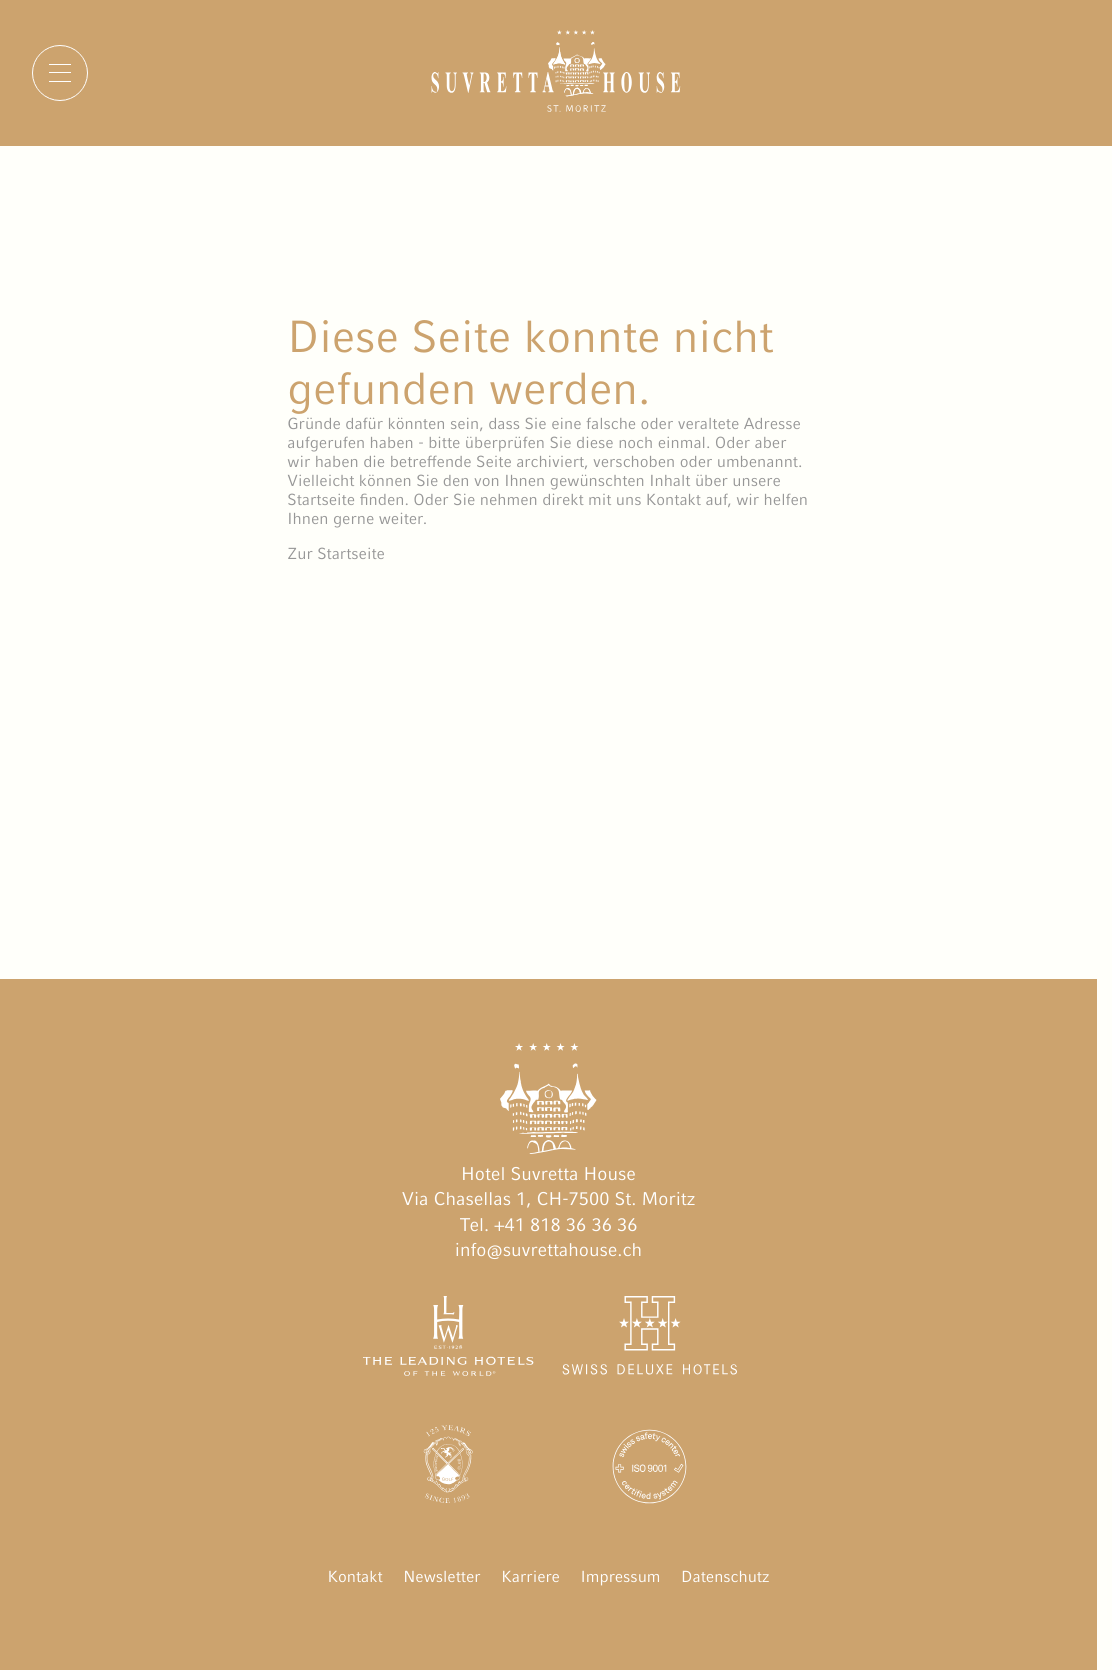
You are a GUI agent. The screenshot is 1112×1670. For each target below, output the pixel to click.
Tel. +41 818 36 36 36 (549, 1225)
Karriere (530, 1576)
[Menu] (60, 73)
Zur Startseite (336, 553)
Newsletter (441, 1576)
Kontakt (355, 1576)
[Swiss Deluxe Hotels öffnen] (649, 1340)
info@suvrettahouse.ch (548, 1250)
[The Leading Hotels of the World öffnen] (448, 1340)
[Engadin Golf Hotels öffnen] (448, 1470)
